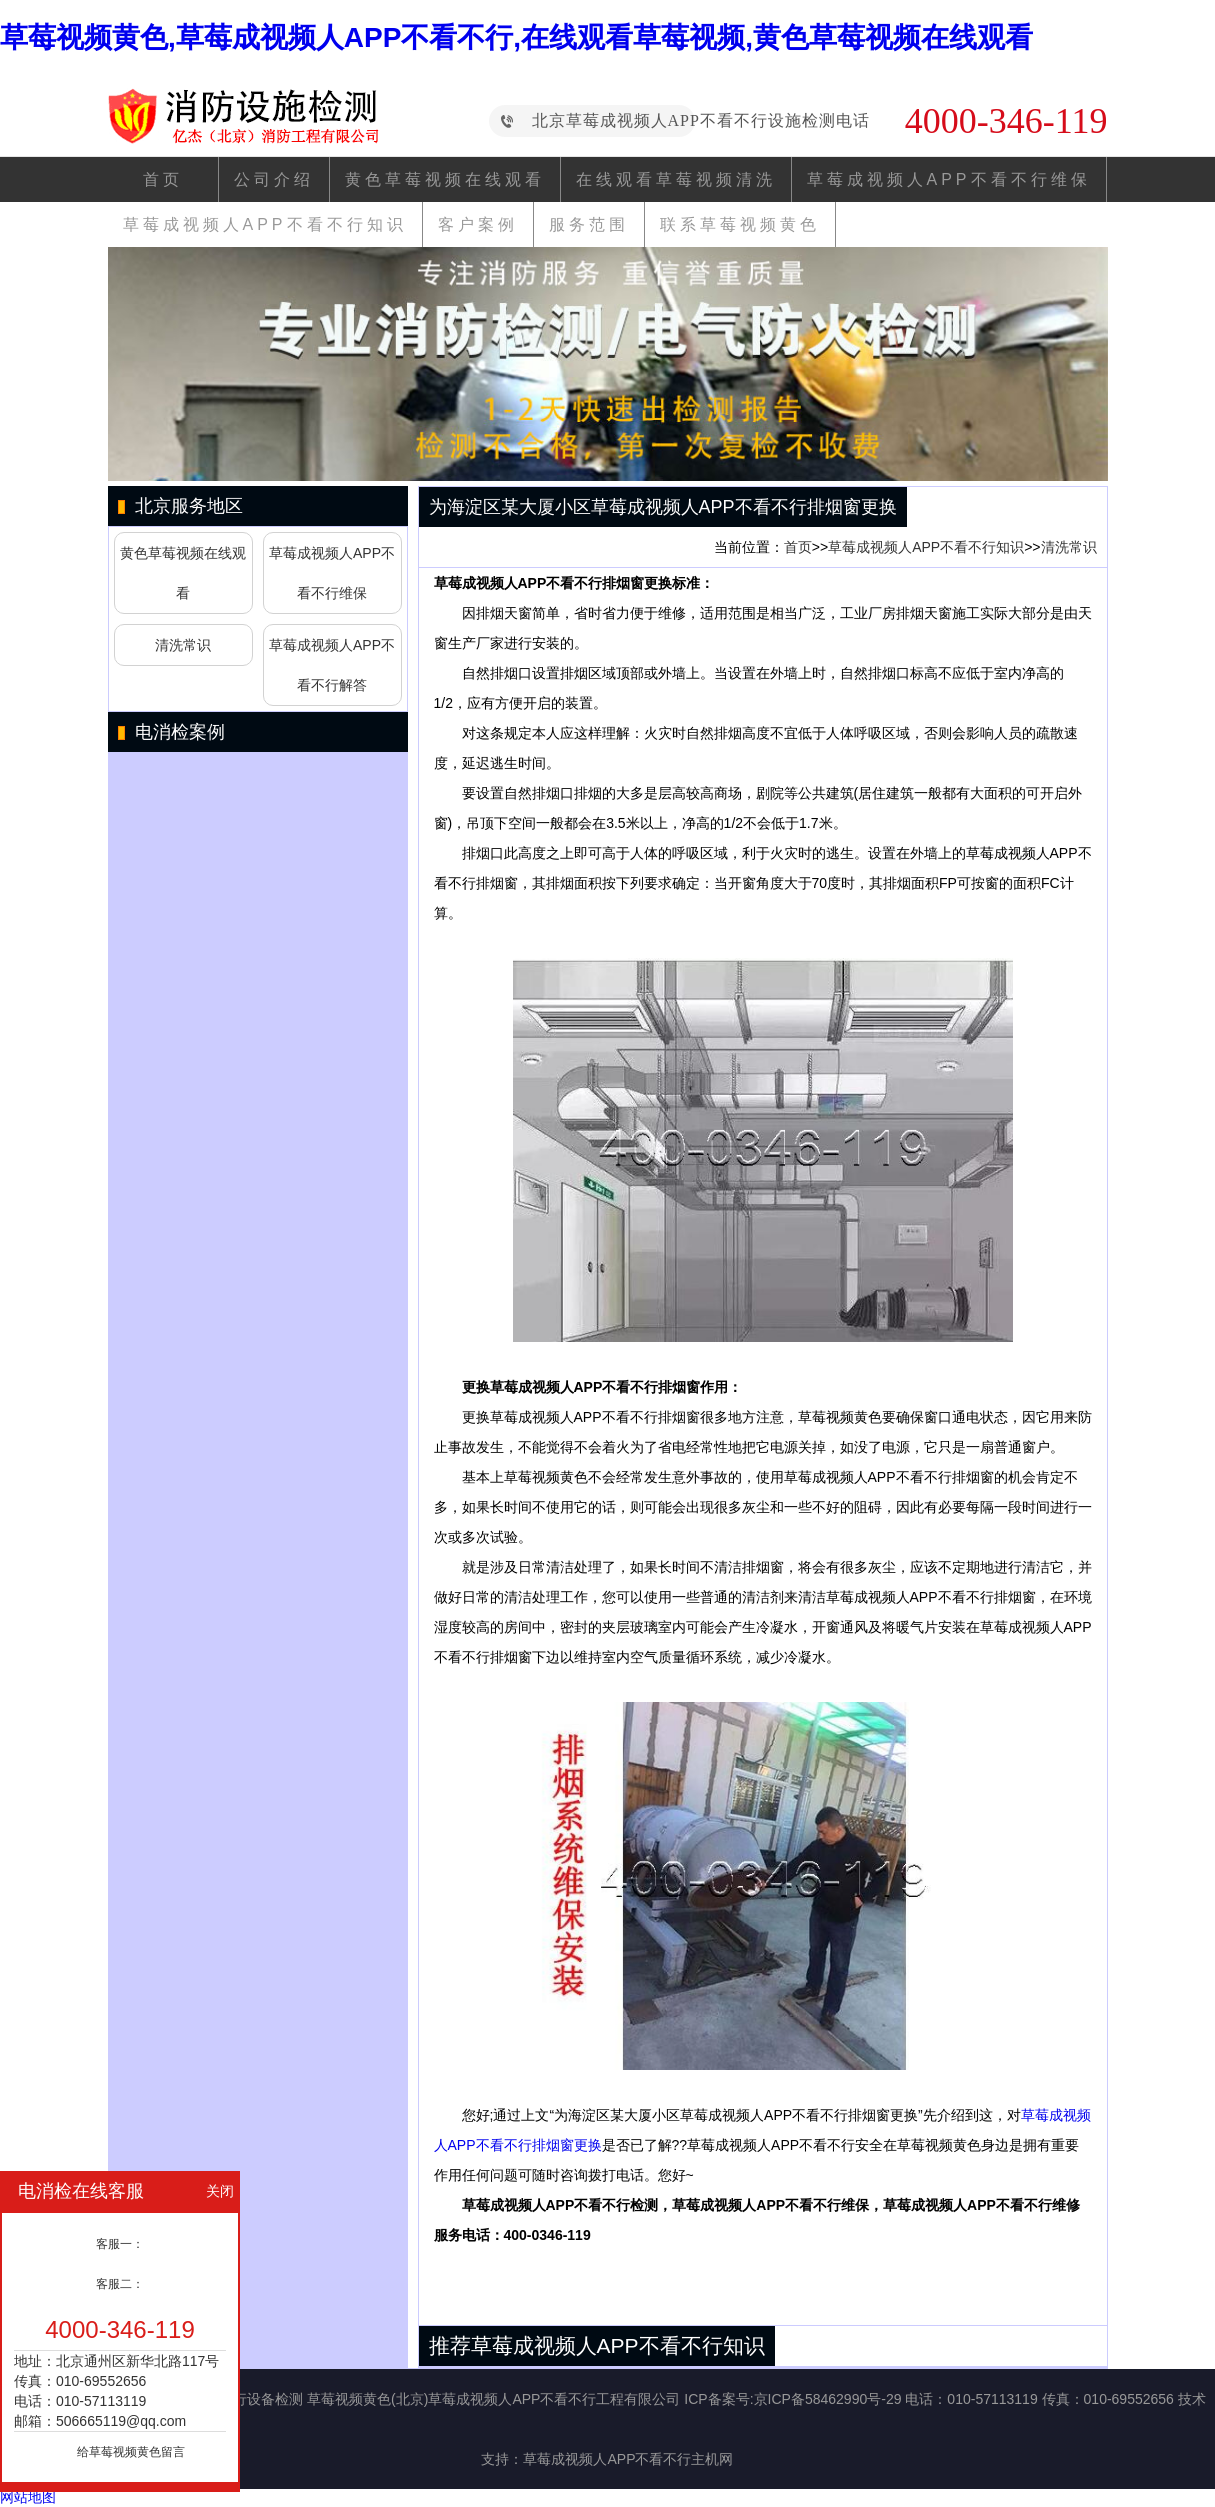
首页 (163, 179)
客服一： (120, 2244)
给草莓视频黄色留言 (131, 2452)
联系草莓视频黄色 (740, 224)
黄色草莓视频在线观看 (445, 179)
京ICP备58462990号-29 (828, 2399)
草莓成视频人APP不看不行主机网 (628, 2459)
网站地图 (28, 2497)
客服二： (120, 2284)
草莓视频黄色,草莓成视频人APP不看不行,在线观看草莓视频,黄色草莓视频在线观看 (516, 37)
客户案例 (478, 224)
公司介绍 (274, 179)
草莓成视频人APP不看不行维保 (949, 179)
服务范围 (589, 224)
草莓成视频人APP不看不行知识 (265, 224)
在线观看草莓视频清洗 (676, 179)
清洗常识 (183, 645)
